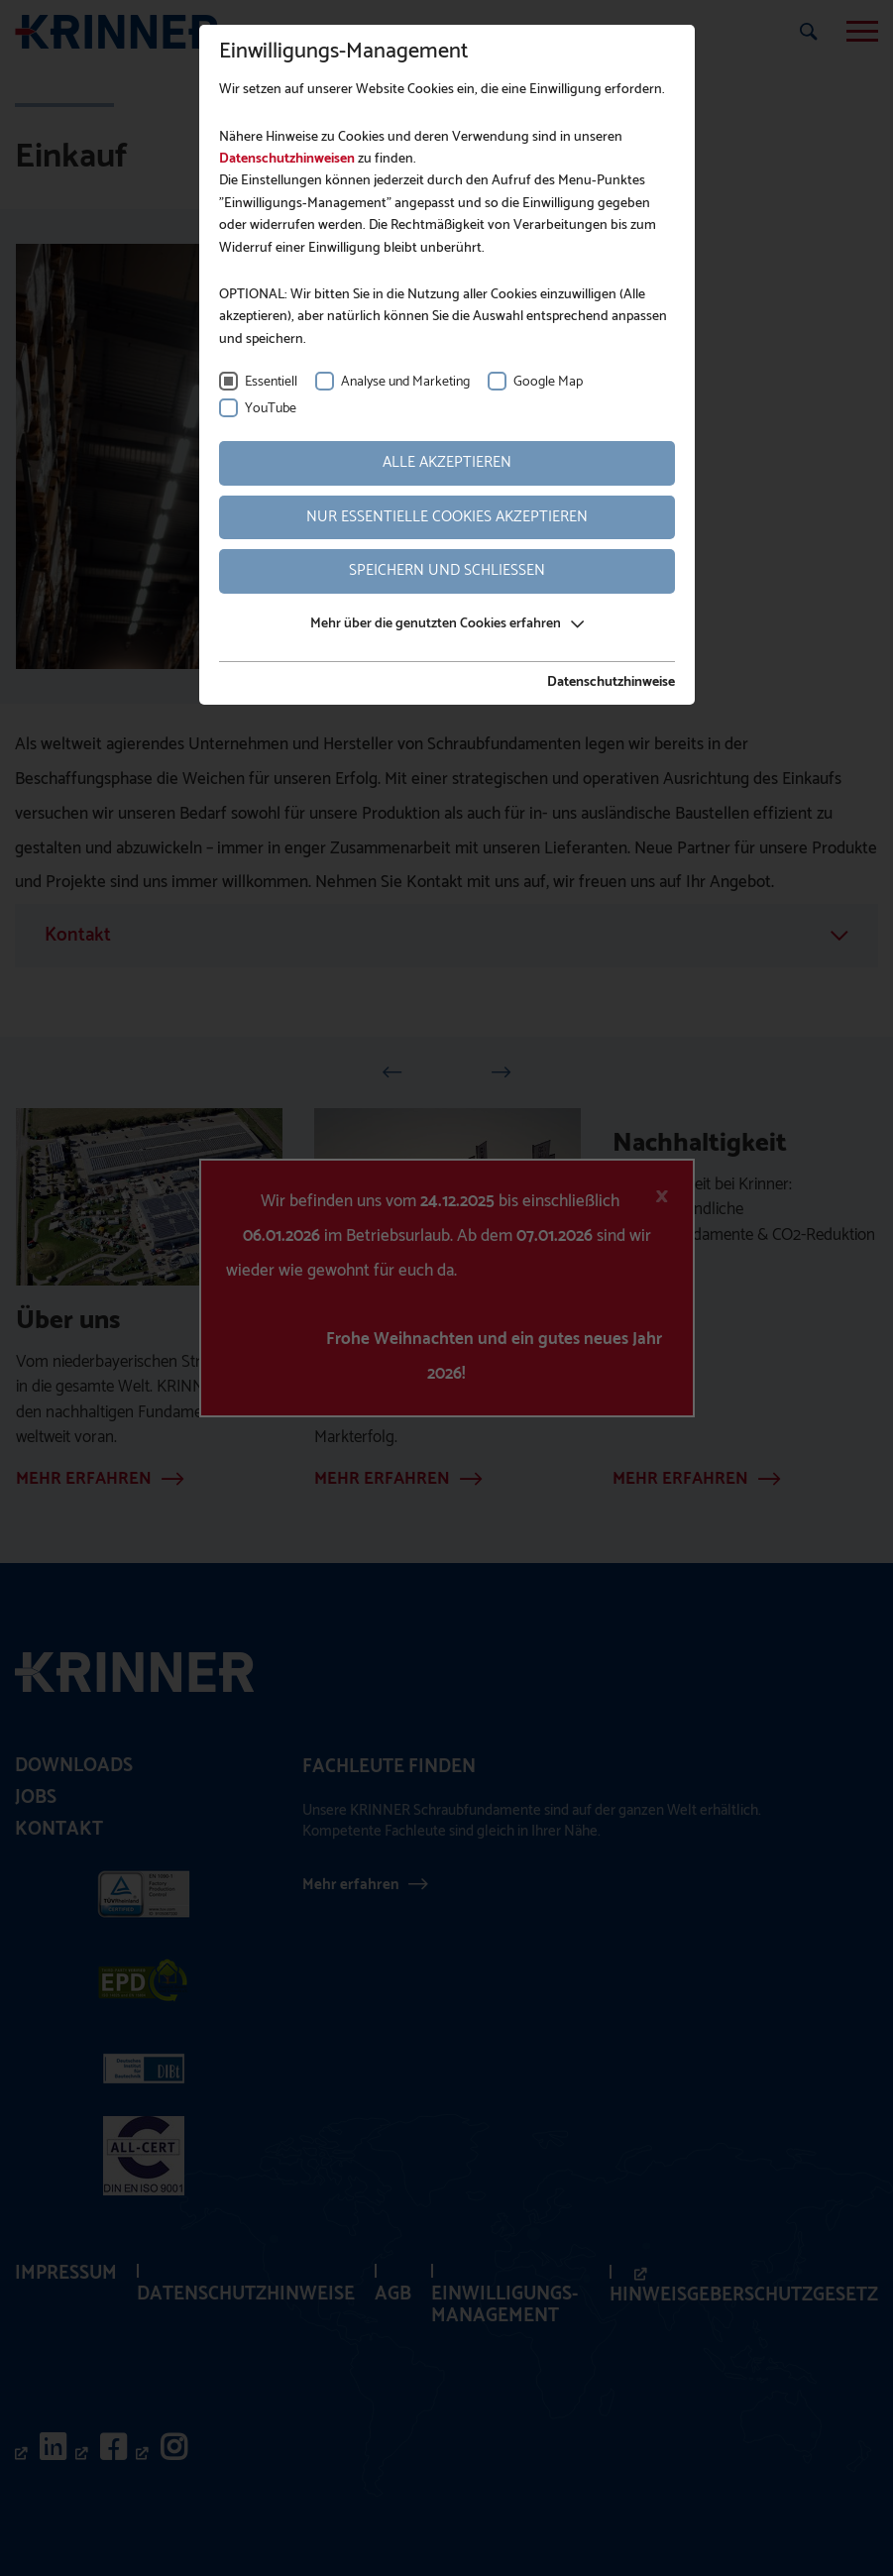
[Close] (662, 1196)
